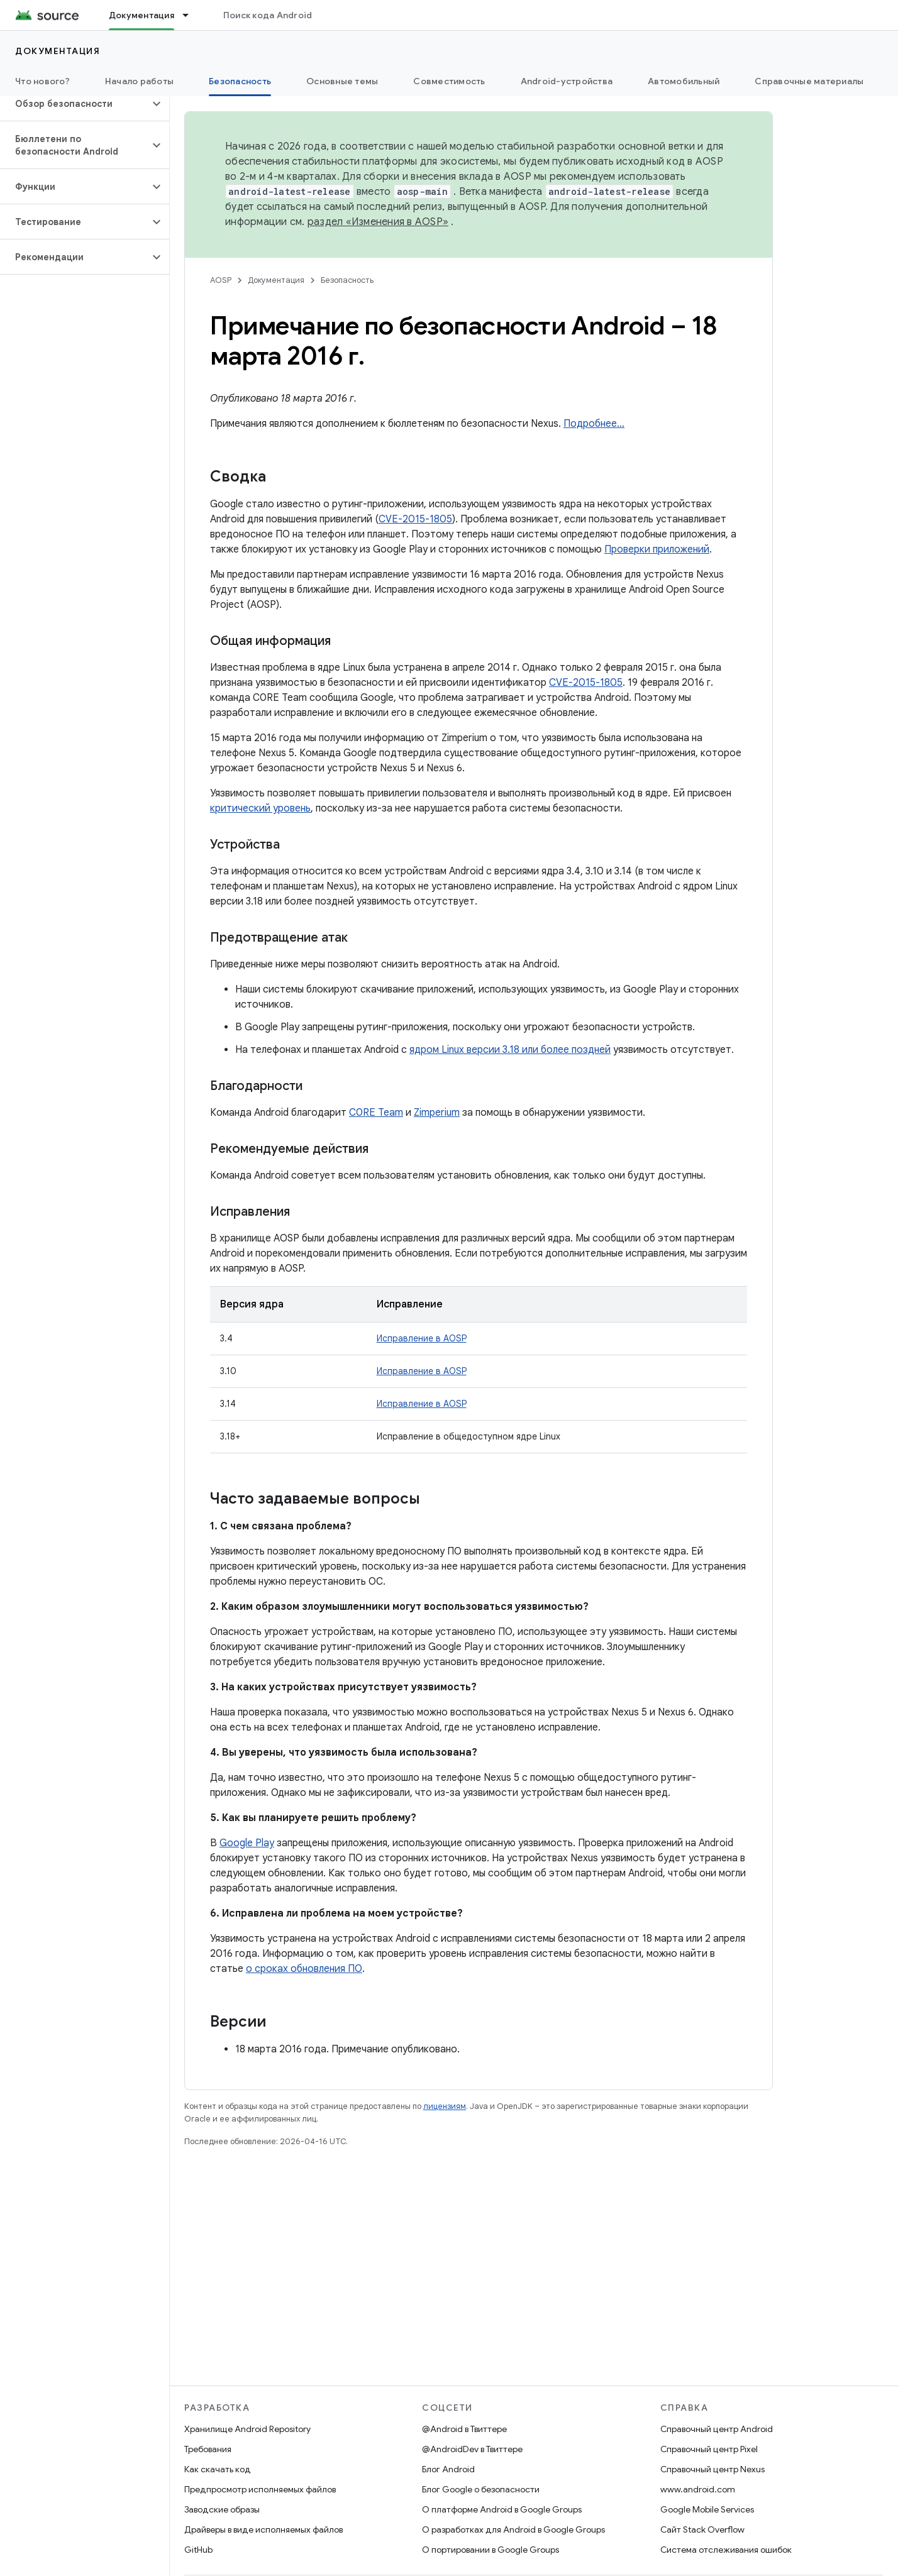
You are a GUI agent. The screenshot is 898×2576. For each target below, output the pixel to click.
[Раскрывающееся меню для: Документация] (191, 15)
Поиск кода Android (268, 15)
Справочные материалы (809, 81)
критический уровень (260, 808)
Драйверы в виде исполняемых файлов (263, 2529)
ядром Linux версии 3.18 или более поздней (510, 1049)
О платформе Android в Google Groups (502, 2509)
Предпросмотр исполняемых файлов (260, 2489)
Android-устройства (567, 81)
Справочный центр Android (716, 2429)
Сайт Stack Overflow (702, 2529)
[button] (74, 104)
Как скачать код (217, 2469)
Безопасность (347, 280)
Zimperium (437, 1112)
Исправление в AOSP (422, 1338)
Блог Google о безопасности (481, 2489)
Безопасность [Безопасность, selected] (240, 81)
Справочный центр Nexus (712, 2469)
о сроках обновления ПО (304, 1968)
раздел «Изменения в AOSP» (378, 222)
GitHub (198, 2549)
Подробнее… (593, 423)
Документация (57, 51)
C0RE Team (376, 1112)
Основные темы (342, 81)
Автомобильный (683, 81)
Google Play (246, 1843)
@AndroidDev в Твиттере (472, 2449)
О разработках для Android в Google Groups (513, 2529)
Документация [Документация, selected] (141, 15)
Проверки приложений (656, 549)
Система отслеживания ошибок (726, 2549)
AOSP (220, 280)
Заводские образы (222, 2509)
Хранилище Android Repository (247, 2429)
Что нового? (42, 81)
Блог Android (448, 2469)
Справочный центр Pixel (709, 2449)
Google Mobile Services (707, 2509)
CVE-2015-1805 (415, 519)
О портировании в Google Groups (490, 2549)
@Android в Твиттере (464, 2429)
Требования (207, 2449)
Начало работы (139, 81)
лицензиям (444, 2106)
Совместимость (449, 81)
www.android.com (697, 2489)
